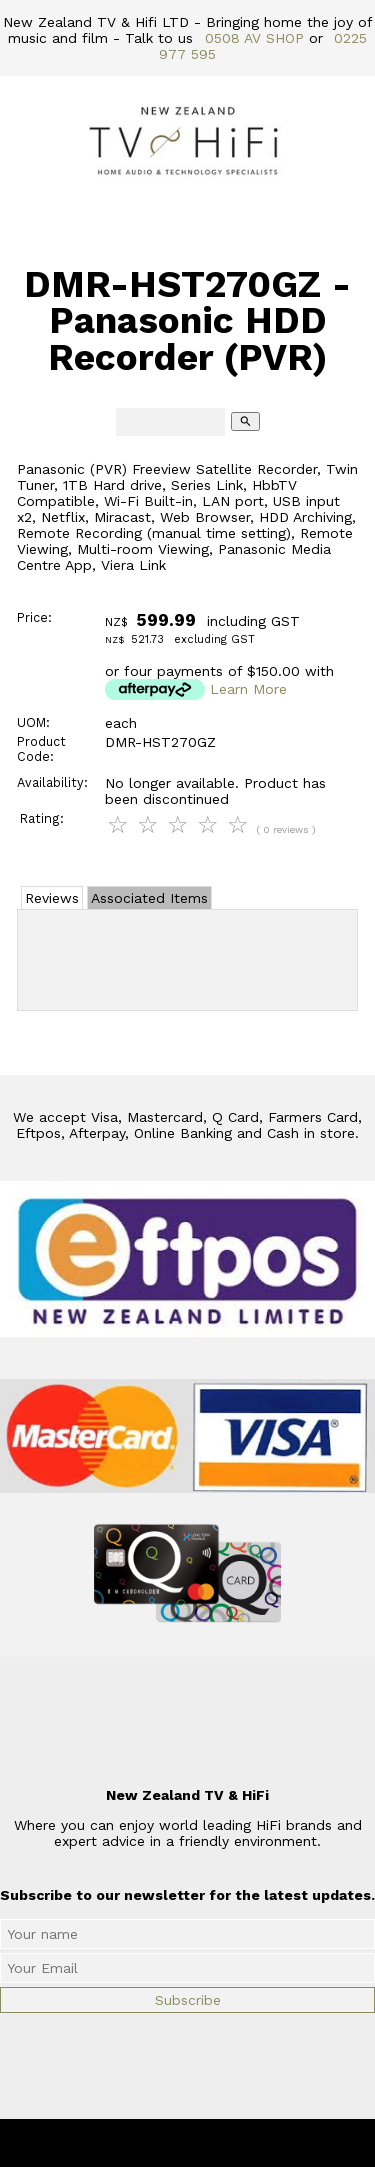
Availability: (52, 782)
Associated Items (149, 898)
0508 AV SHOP (254, 38)
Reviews (52, 898)
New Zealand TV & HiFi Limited (241, 2143)
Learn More (248, 689)
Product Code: (41, 749)
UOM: (33, 722)
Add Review (187, 956)
